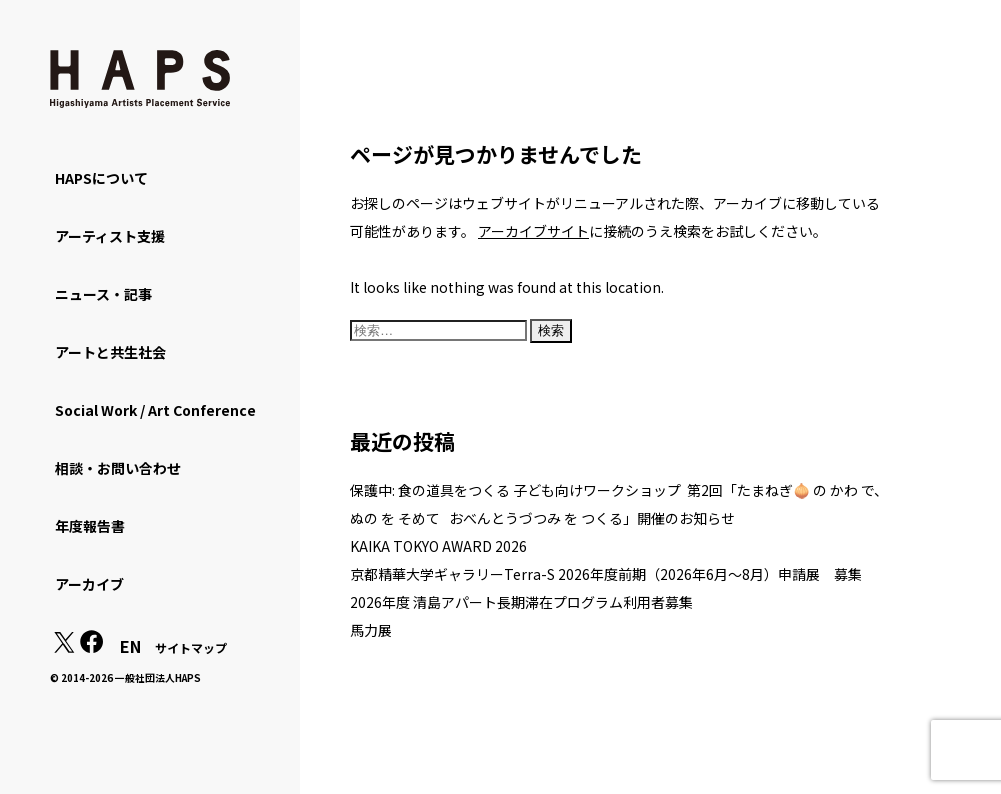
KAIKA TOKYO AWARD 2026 (438, 546)
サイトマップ (191, 647)
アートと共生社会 (110, 352)
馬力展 (371, 630)
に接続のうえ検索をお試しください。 (652, 231)
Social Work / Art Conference (155, 410)
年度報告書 (90, 526)
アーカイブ (89, 584)
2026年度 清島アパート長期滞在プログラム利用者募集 (521, 602)
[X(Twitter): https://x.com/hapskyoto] (64, 647)
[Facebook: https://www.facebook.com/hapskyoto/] (92, 647)
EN (130, 646)
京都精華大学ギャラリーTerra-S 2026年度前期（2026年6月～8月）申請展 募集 (606, 574)
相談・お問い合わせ (118, 468)
